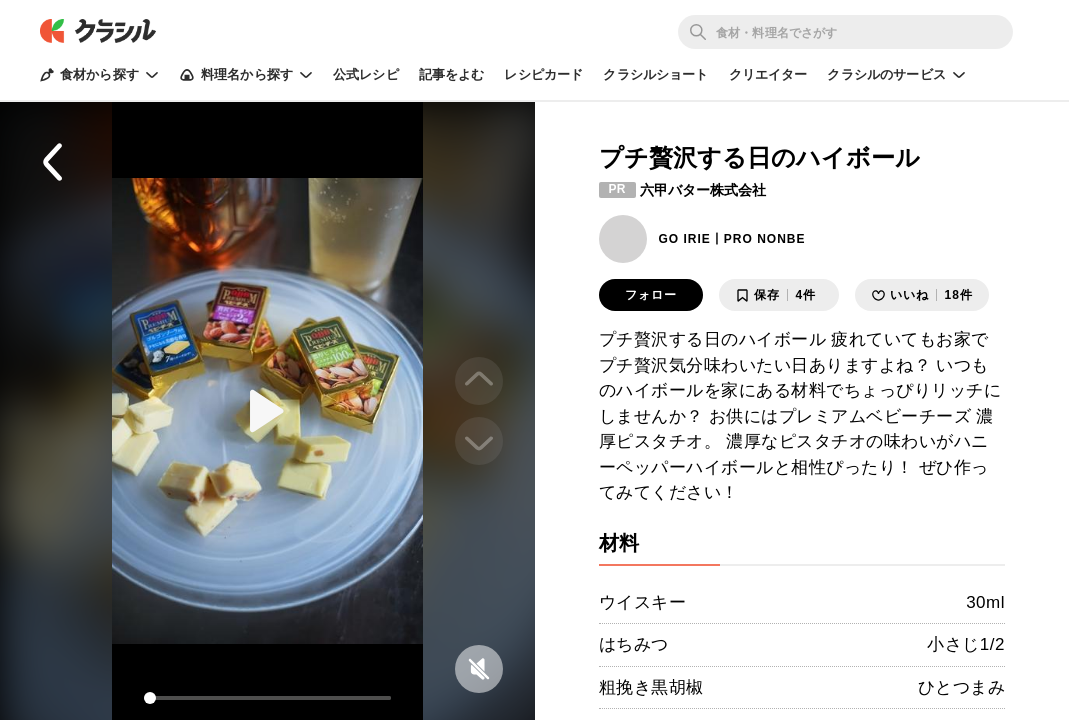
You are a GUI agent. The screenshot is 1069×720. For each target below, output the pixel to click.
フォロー (651, 295)
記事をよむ (452, 74)
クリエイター (768, 74)
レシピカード (543, 74)
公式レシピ (366, 74)
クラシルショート (655, 74)
